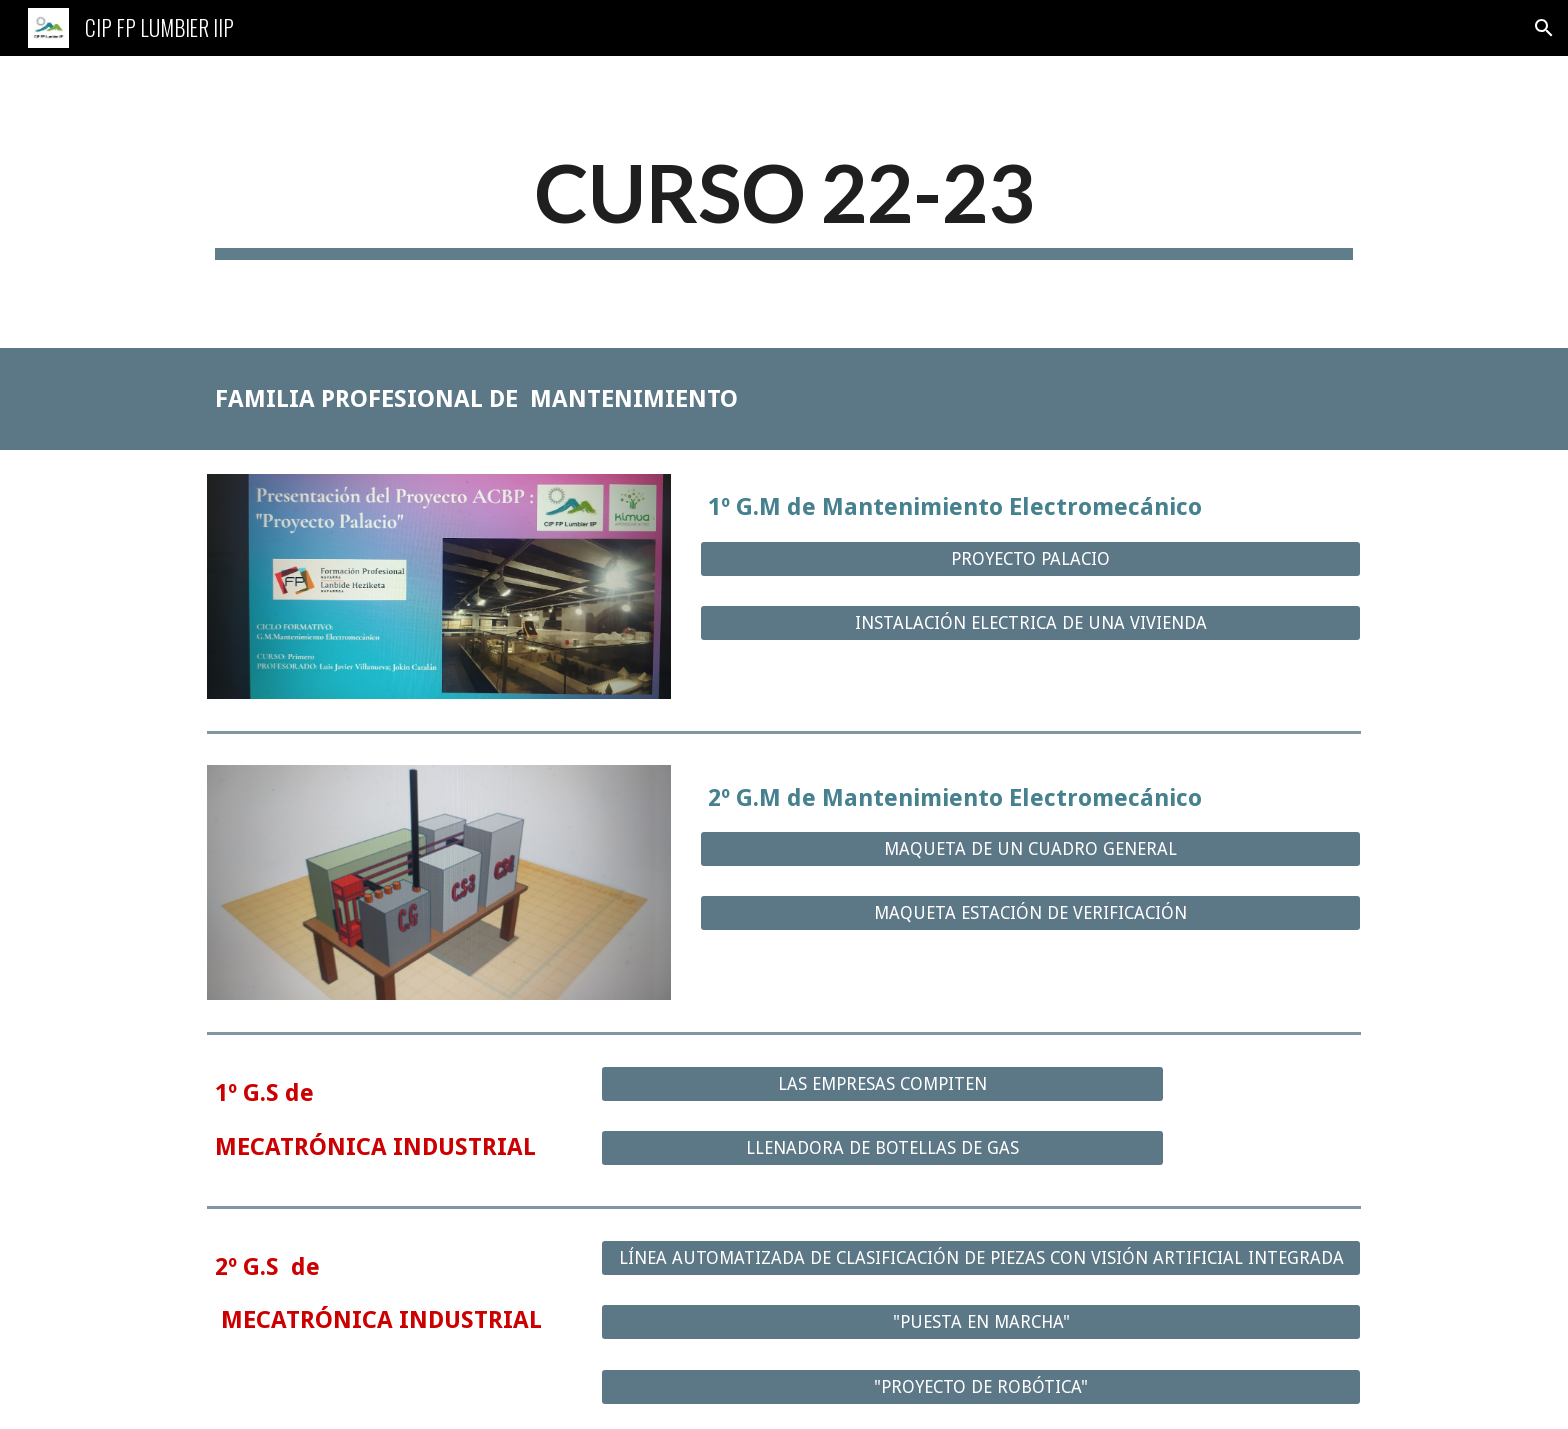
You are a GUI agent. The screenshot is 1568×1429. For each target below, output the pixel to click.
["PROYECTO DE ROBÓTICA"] (981, 1387)
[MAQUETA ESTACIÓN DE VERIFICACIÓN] (1030, 913)
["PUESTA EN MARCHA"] (981, 1322)
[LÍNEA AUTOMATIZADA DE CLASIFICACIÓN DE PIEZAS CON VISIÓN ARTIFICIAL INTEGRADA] (981, 1258)
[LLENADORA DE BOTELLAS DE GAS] (882, 1148)
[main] (784, 202)
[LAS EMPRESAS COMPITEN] (882, 1084)
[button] (1544, 28)
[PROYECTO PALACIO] (1030, 558)
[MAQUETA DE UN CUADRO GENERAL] (1030, 849)
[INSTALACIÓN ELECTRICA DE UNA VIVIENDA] (1030, 623)
